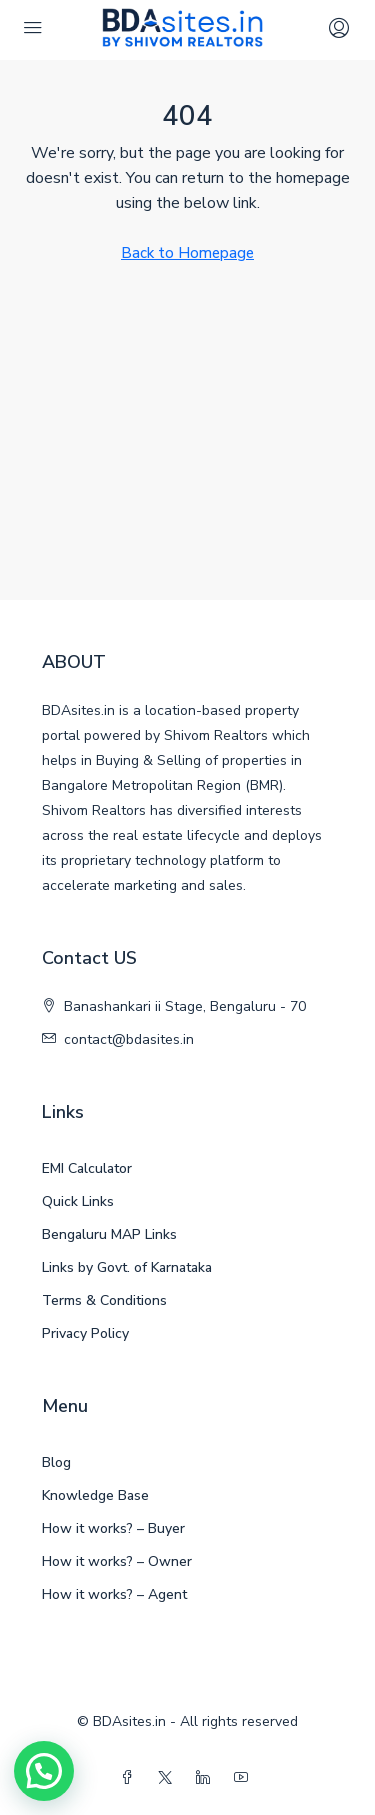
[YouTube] (245, 1778)
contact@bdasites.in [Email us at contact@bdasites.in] (129, 1039)
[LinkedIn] (207, 1778)
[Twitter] (169, 1778)
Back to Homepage (187, 253)
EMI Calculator (87, 1168)
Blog (56, 1462)
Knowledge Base (95, 1495)
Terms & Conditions (104, 1300)
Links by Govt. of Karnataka (127, 1267)
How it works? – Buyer (113, 1528)
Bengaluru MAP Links (109, 1234)
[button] (44, 1771)
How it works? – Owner (117, 1561)
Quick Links (78, 1201)
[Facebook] (131, 1778)
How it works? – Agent (114, 1594)
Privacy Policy (85, 1333)
